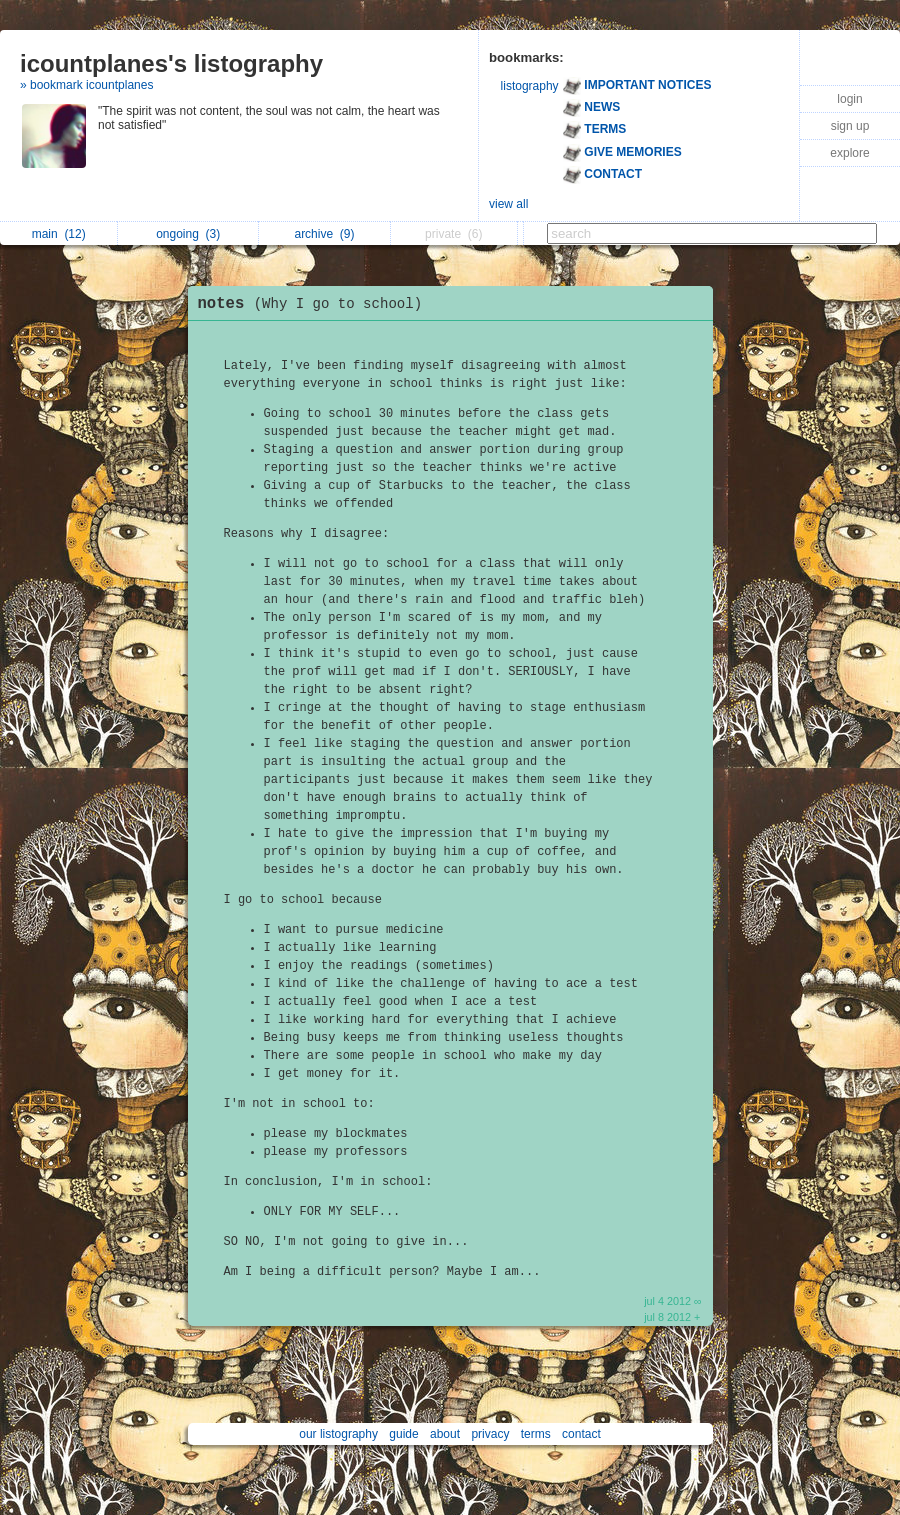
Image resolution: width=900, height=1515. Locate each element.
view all (508, 204)
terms (536, 1434)
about (445, 1434)
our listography (338, 1434)
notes (315, 304)
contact (581, 1434)
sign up (850, 126)
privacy (490, 1434)
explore (849, 153)
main (59, 234)
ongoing (188, 234)
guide (403, 1434)
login (849, 99)
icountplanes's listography (171, 63)
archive (324, 234)
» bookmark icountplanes (86, 85)
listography (530, 86)
